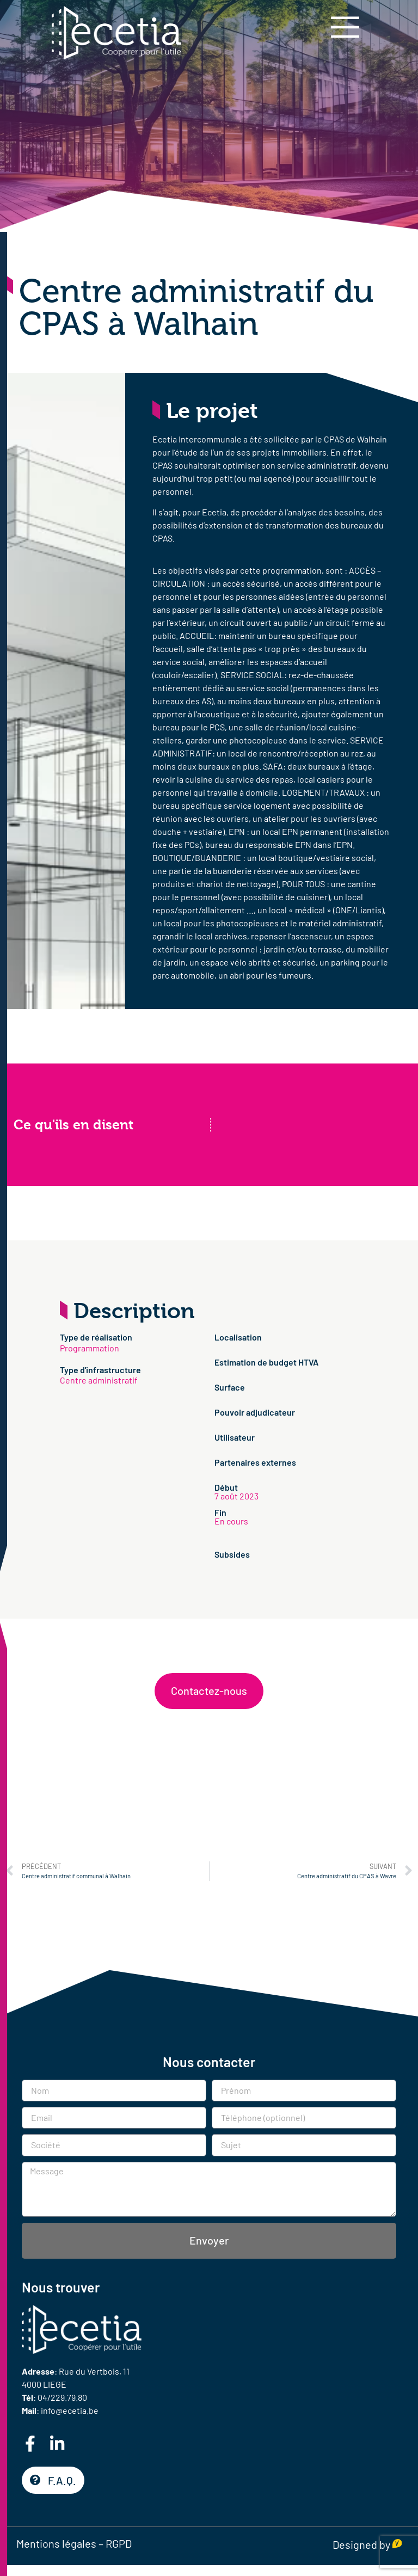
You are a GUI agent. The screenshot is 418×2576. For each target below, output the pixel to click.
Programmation (89, 1348)
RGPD (119, 2543)
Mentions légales (56, 2543)
